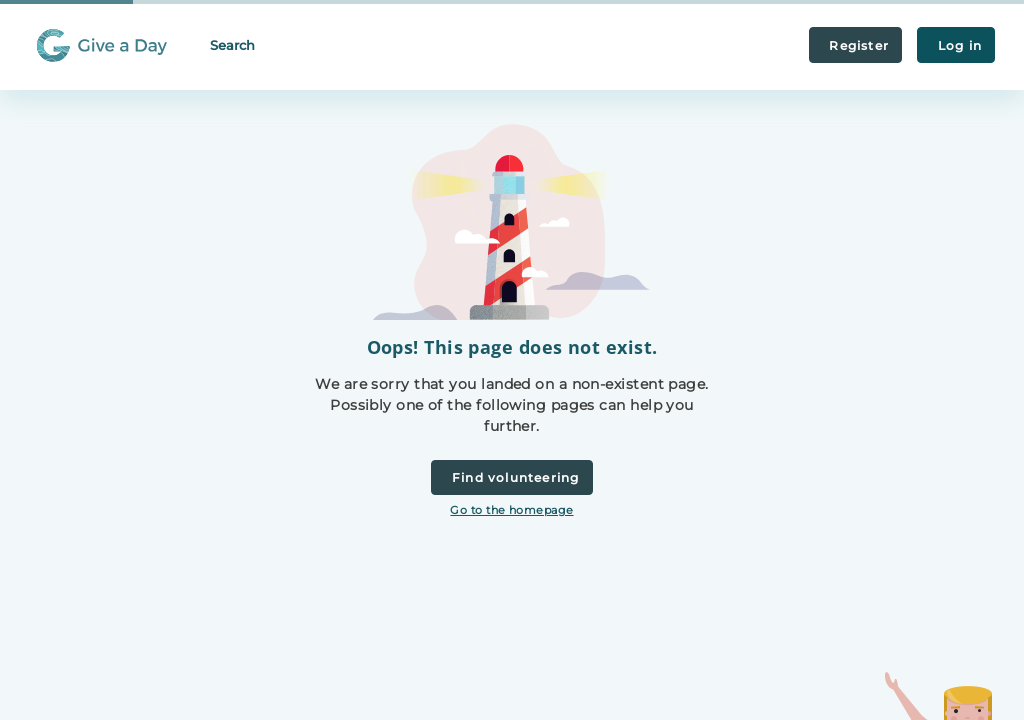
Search (232, 45)
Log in (956, 45)
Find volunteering (512, 477)
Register (855, 45)
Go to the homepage (511, 510)
